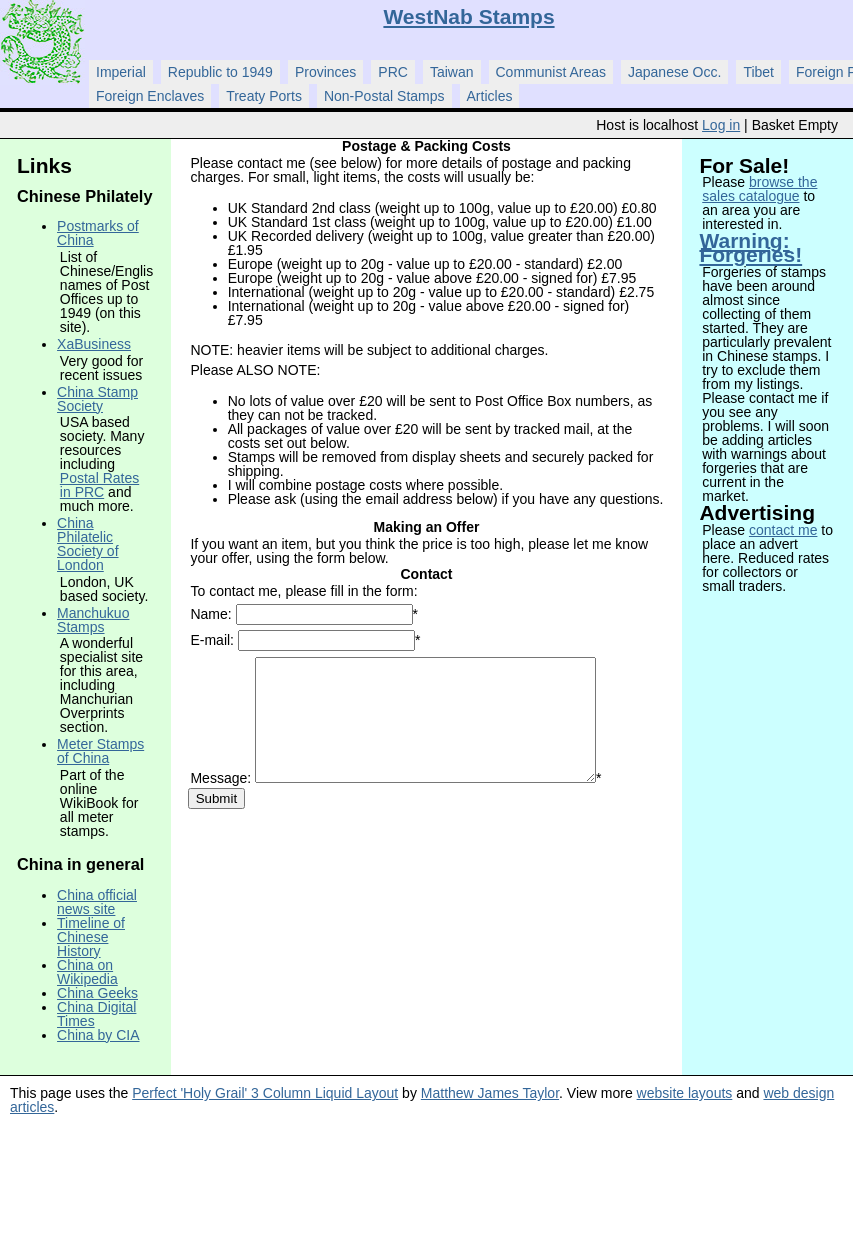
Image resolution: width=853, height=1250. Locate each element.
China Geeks (97, 993)
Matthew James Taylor (490, 1093)
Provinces (325, 72)
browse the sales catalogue (759, 189)
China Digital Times (96, 1014)
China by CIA (98, 1035)
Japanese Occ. (674, 72)
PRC (393, 72)
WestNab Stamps (468, 16)
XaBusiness (94, 344)
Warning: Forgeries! (750, 247)
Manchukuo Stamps (93, 620)
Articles (490, 96)
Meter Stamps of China (100, 751)
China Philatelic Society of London (87, 544)
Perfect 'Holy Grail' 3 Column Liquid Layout (265, 1093)
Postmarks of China (98, 233)
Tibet (758, 72)
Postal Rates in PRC (99, 485)
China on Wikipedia (87, 972)
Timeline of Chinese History (91, 937)
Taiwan (452, 72)
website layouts (685, 1093)
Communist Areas (551, 72)
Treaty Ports (264, 96)
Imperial (121, 72)
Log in (721, 125)
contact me (783, 530)
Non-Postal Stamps (384, 96)
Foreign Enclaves (150, 96)
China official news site (97, 902)
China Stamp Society (97, 399)
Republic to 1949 (220, 72)
